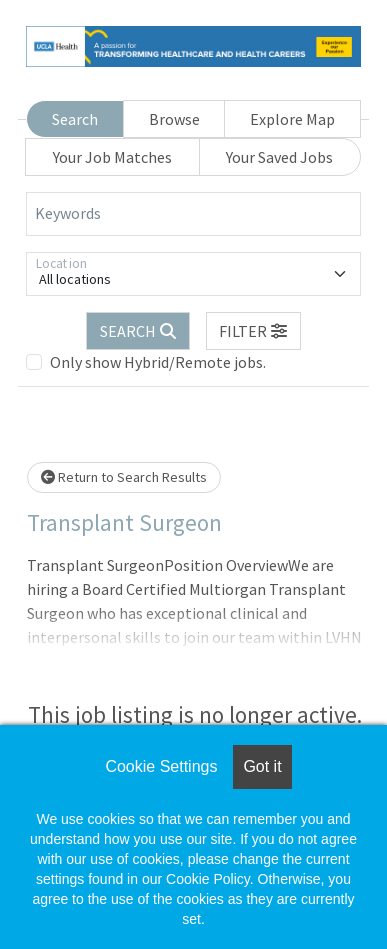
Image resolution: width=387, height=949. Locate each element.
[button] (254, 331)
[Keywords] (193, 214)
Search (75, 119)
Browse (174, 119)
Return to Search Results (124, 477)
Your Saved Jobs (279, 157)
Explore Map (292, 119)
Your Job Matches (112, 157)
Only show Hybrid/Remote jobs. (158, 362)
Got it (262, 766)
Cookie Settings (161, 766)
